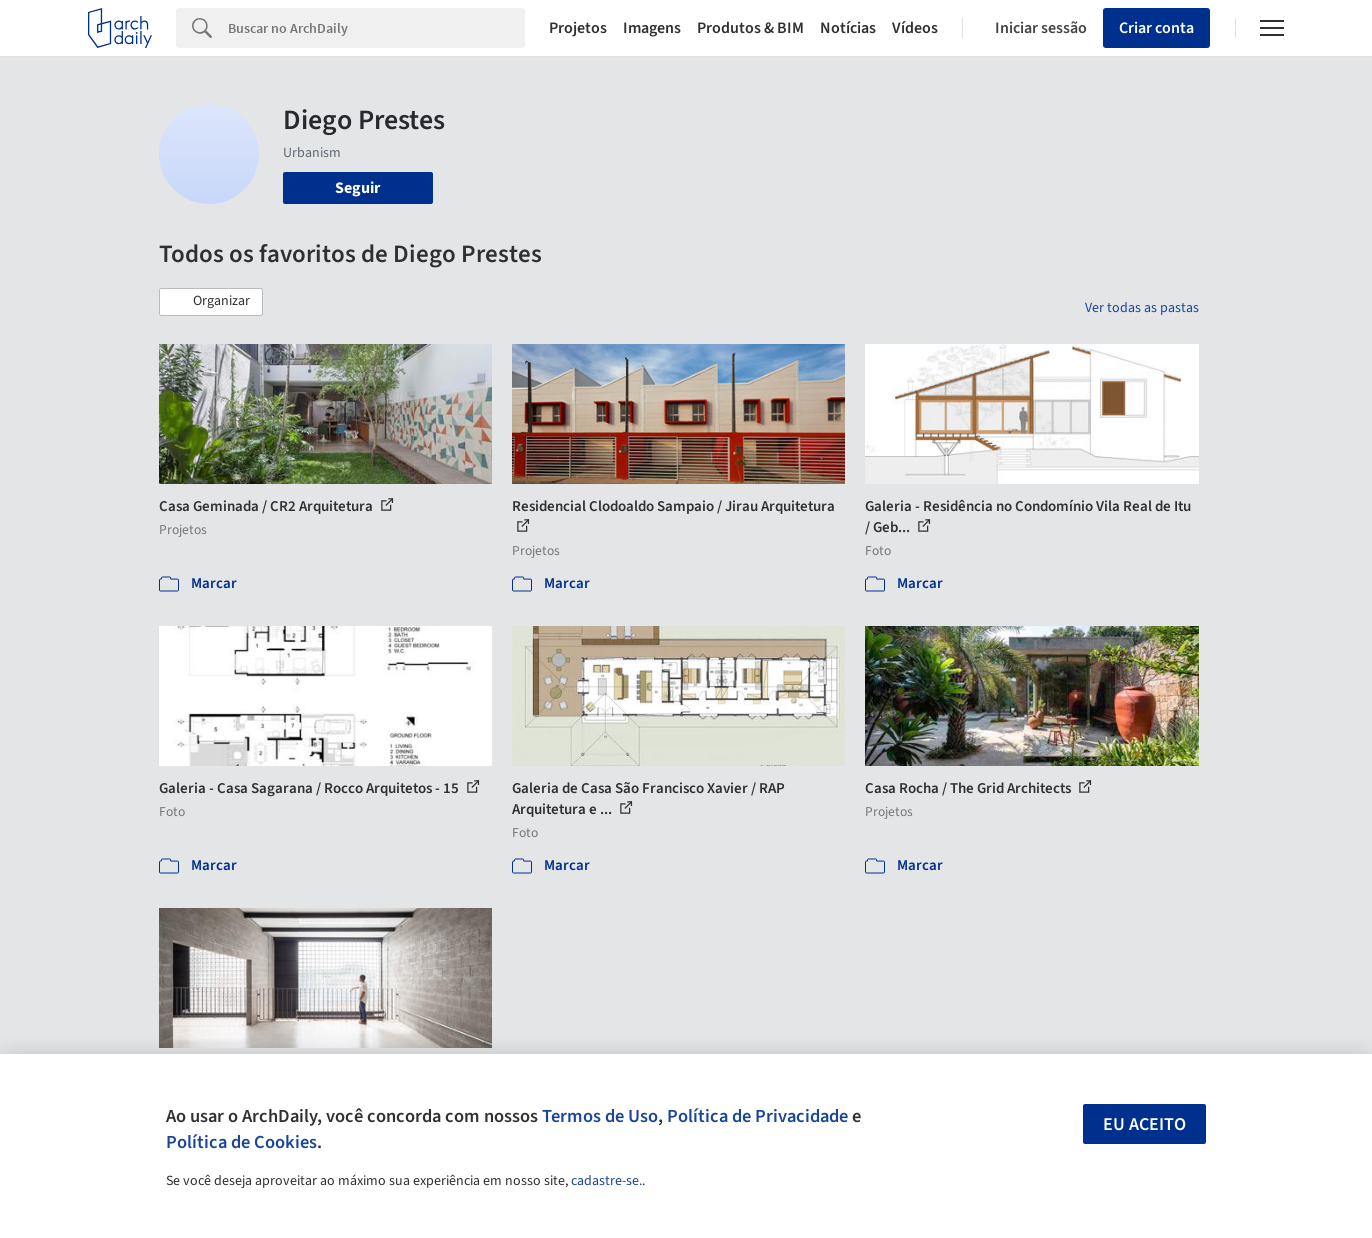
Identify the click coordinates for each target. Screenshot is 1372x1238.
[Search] (376, 28)
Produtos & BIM (750, 28)
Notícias (848, 28)
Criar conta (1156, 28)
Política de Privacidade (757, 1116)
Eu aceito (1144, 1124)
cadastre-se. (606, 1181)
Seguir (357, 188)
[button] (211, 302)
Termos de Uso (600, 1116)
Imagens (652, 28)
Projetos (578, 28)
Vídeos (915, 28)
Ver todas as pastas (1142, 308)
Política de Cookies (241, 1142)
